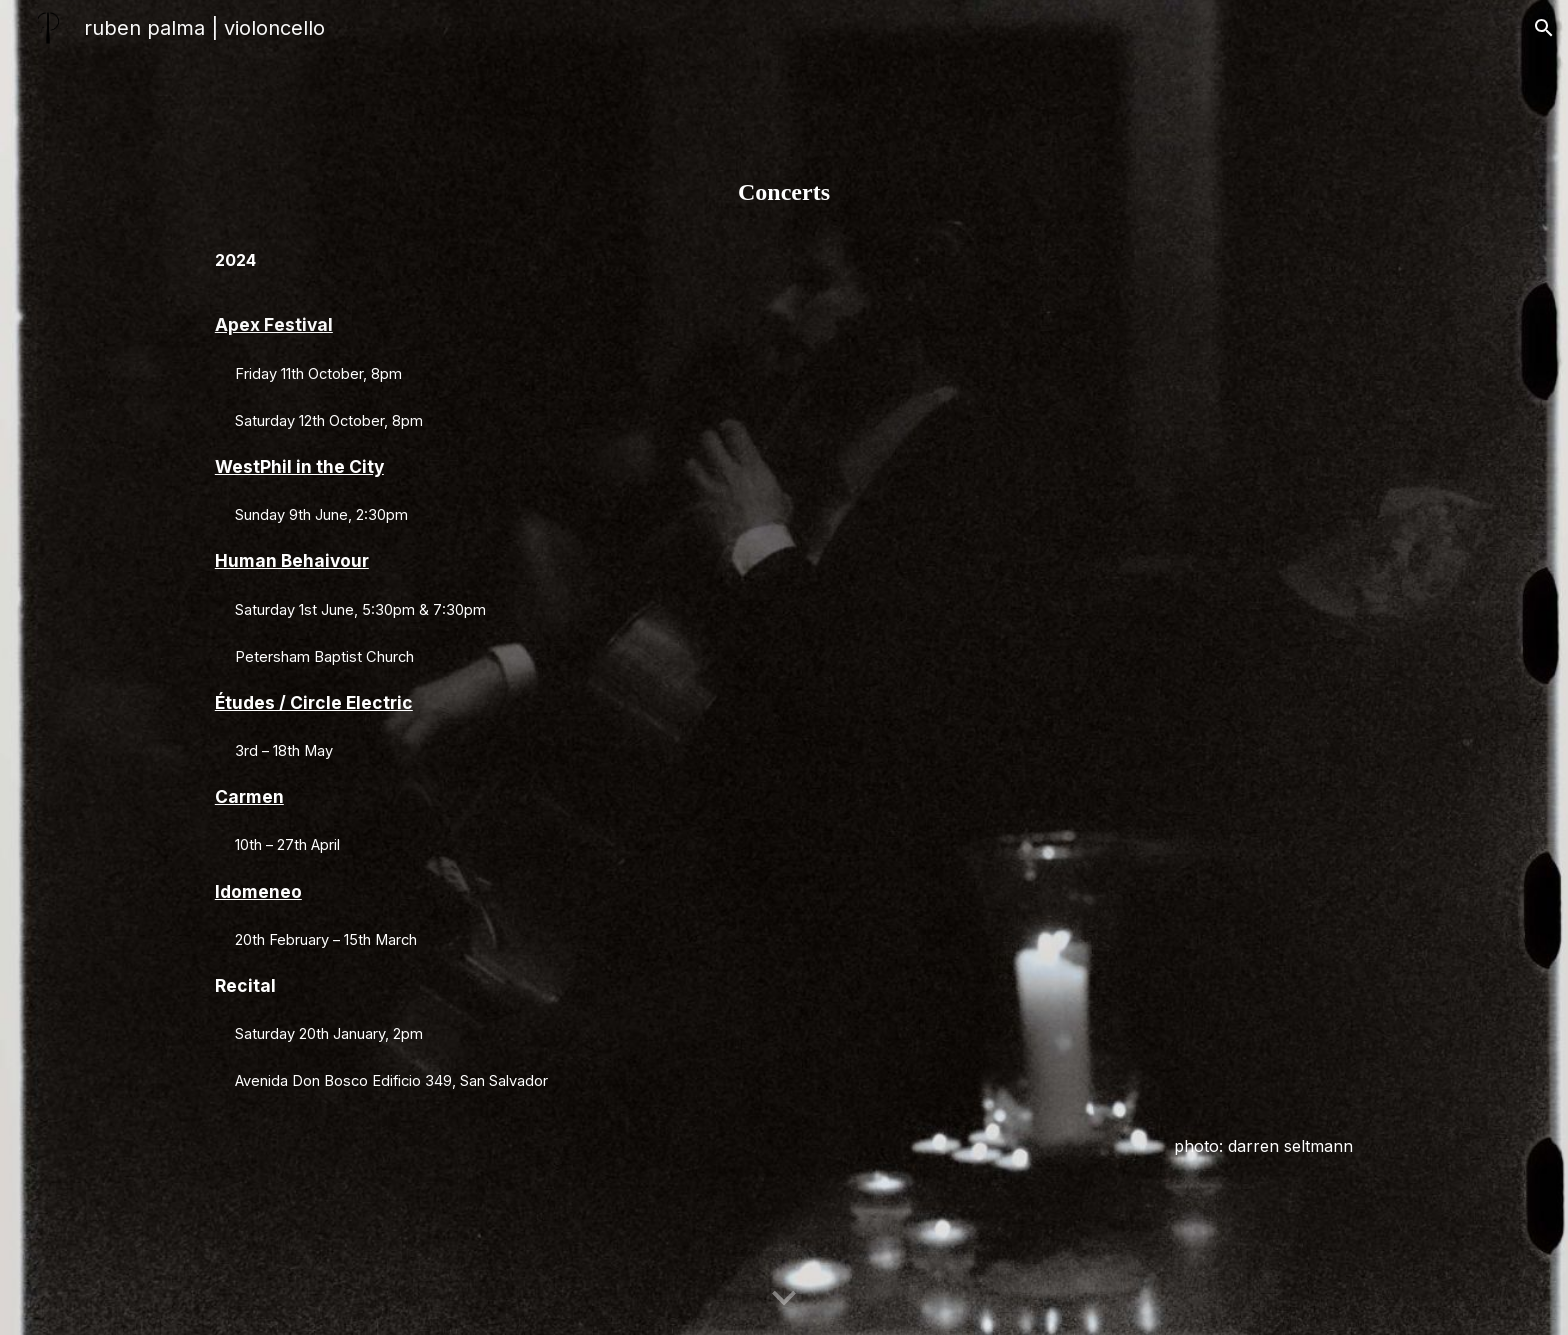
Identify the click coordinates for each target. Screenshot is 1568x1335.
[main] (784, 667)
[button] (1544, 28)
